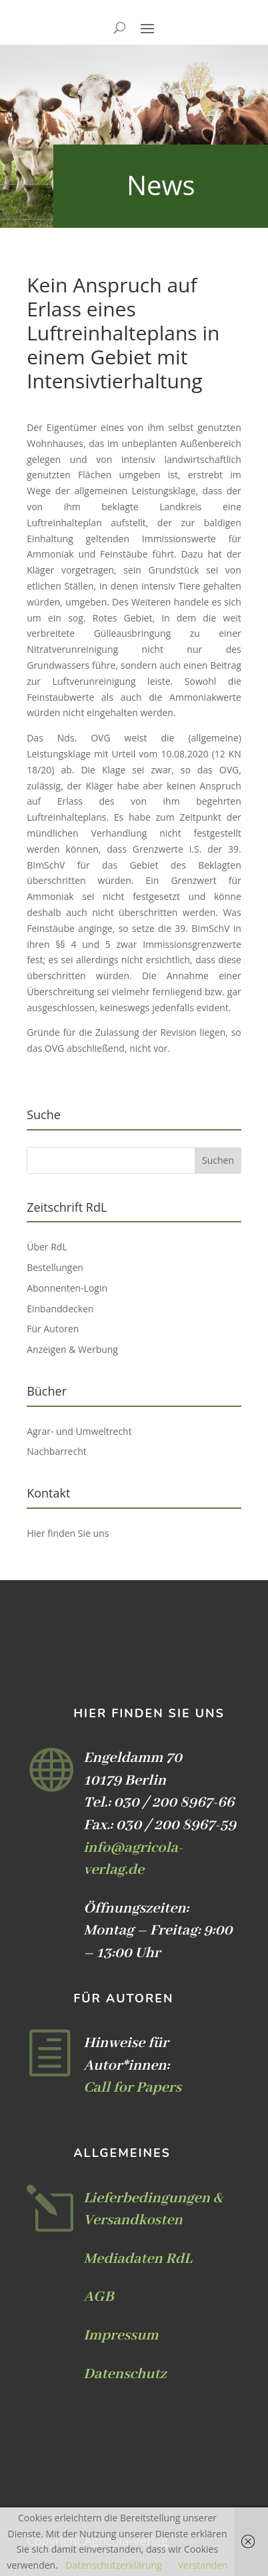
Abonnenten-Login (67, 1288)
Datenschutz (124, 2374)
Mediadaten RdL (137, 2259)
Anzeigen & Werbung (72, 1349)
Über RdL (47, 1246)
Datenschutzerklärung (113, 2565)
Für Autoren (53, 1328)
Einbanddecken (60, 1308)
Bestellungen (55, 1267)
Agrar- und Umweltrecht (79, 1431)
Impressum (120, 2335)
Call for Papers (132, 2087)
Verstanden (203, 2565)
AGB (98, 2297)
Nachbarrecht (57, 1451)
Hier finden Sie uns (68, 1533)
